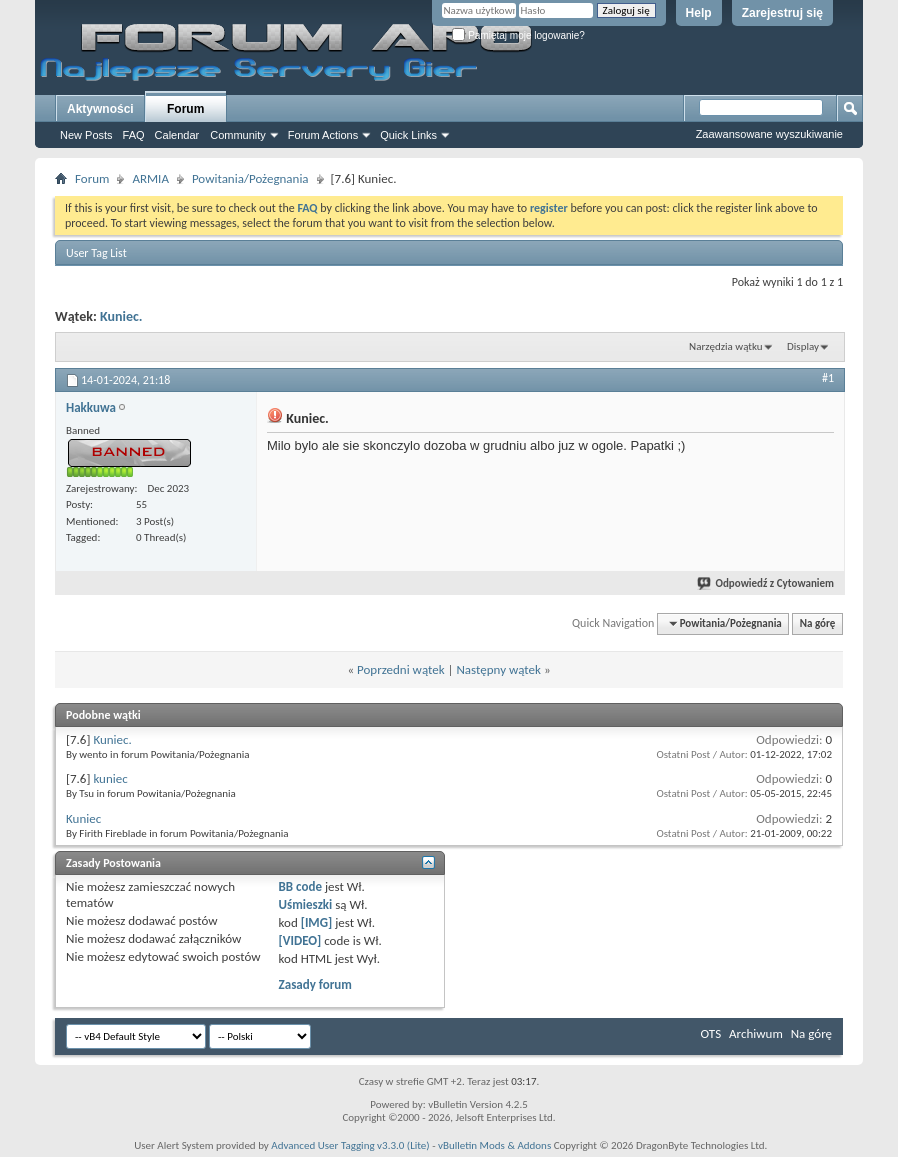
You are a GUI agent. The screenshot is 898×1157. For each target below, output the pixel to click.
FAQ (134, 135)
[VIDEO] (300, 940)
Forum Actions (323, 135)
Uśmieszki (306, 904)
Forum (185, 109)
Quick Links (408, 135)
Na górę (818, 623)
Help (699, 13)
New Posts (86, 135)
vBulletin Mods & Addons (494, 1145)
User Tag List (96, 253)
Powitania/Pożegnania (250, 178)
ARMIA (150, 178)
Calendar (177, 135)
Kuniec (83, 818)
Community (238, 135)
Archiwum (756, 1033)
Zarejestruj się (782, 13)
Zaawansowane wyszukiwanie (769, 134)
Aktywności (100, 109)
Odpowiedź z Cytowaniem (766, 583)
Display (803, 346)
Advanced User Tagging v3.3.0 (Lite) (350, 1145)
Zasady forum (315, 984)
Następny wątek (498, 669)
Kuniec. (121, 316)
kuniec (110, 778)
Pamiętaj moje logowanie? (518, 35)
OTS (711, 1033)
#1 (828, 378)
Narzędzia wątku (726, 346)
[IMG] (317, 922)
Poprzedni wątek (401, 669)
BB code (300, 886)
